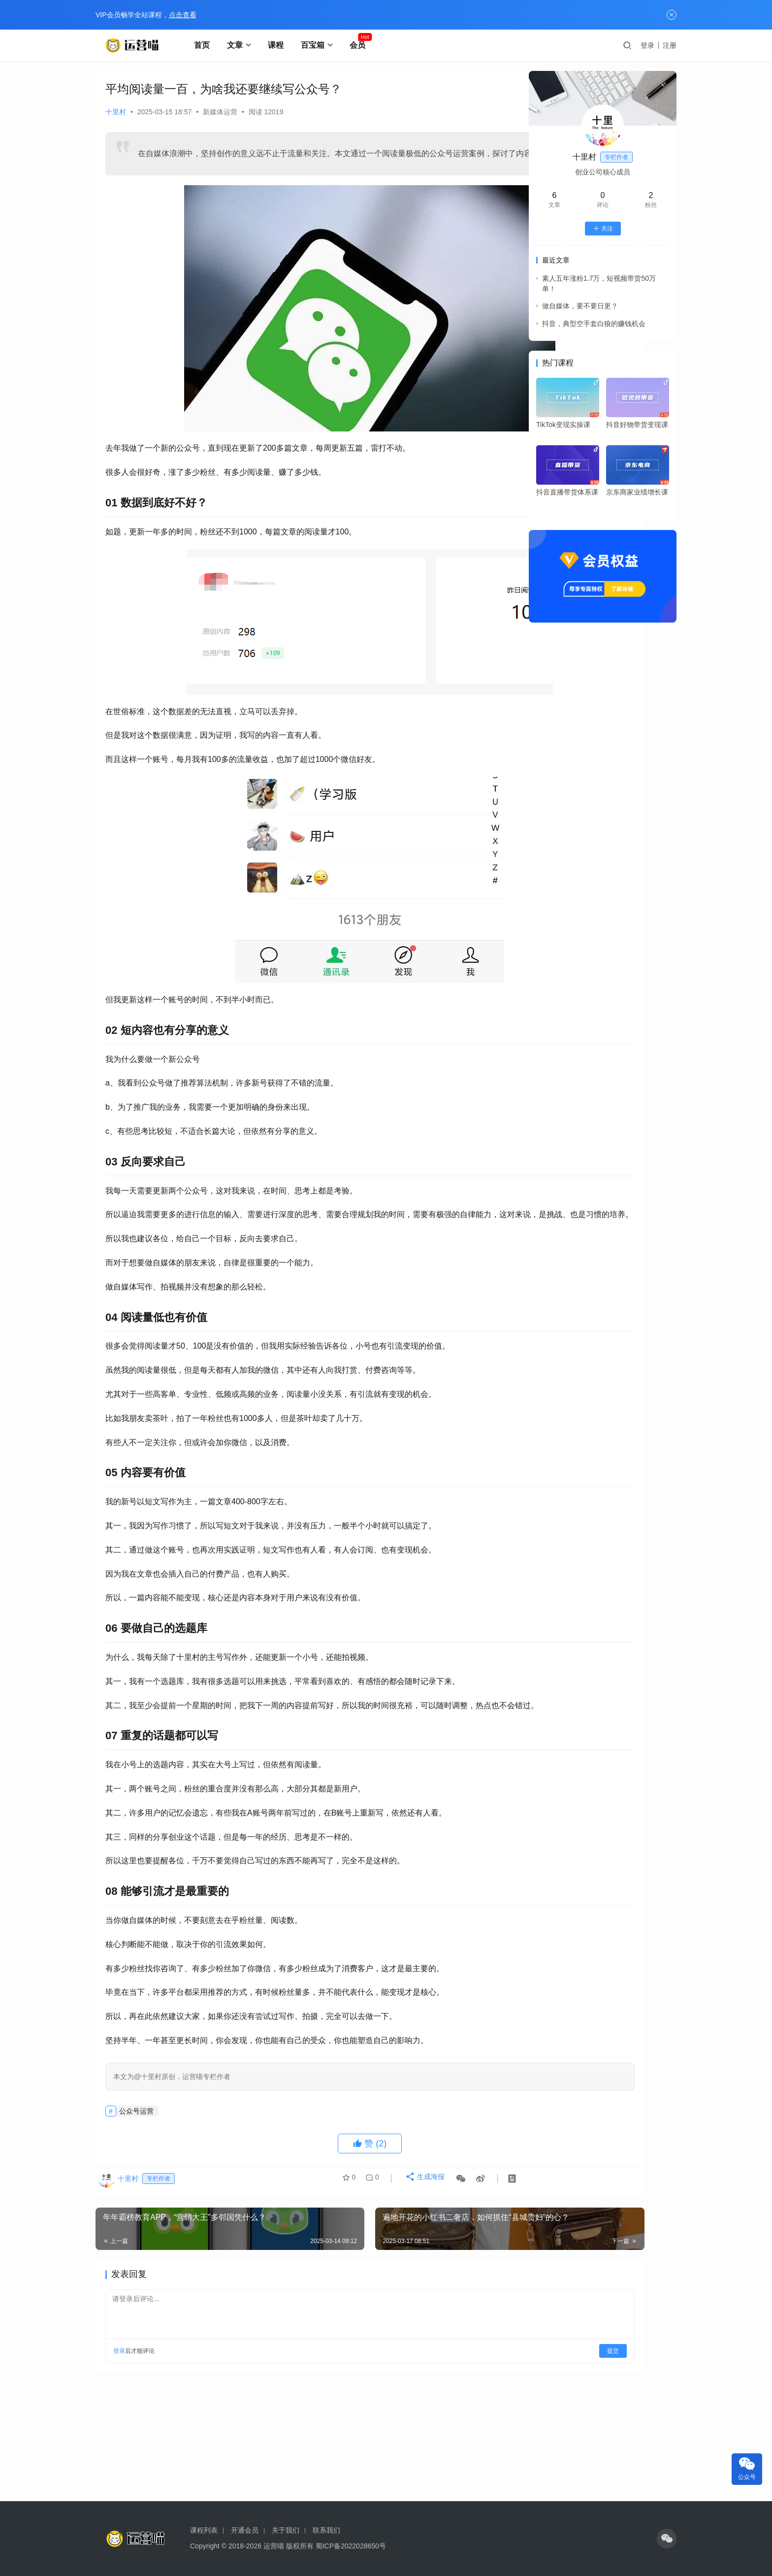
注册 (669, 45)
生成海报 (418, 2225)
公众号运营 (136, 2153)
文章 (238, 45)
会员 (361, 45)
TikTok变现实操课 (563, 425)
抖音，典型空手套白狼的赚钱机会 (593, 324)
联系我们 (326, 2530)
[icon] (666, 2538)
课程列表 (204, 2530)
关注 (603, 228)
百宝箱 (316, 45)
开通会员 (244, 2530)
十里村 (115, 112)
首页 (205, 45)
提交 (487, 2393)
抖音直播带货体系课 (567, 492)
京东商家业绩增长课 (637, 492)
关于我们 (285, 2530)
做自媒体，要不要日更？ (580, 306)
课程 (279, 45)
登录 (647, 45)
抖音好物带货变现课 (637, 425)
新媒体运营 (220, 112)
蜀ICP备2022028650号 (351, 2546)
